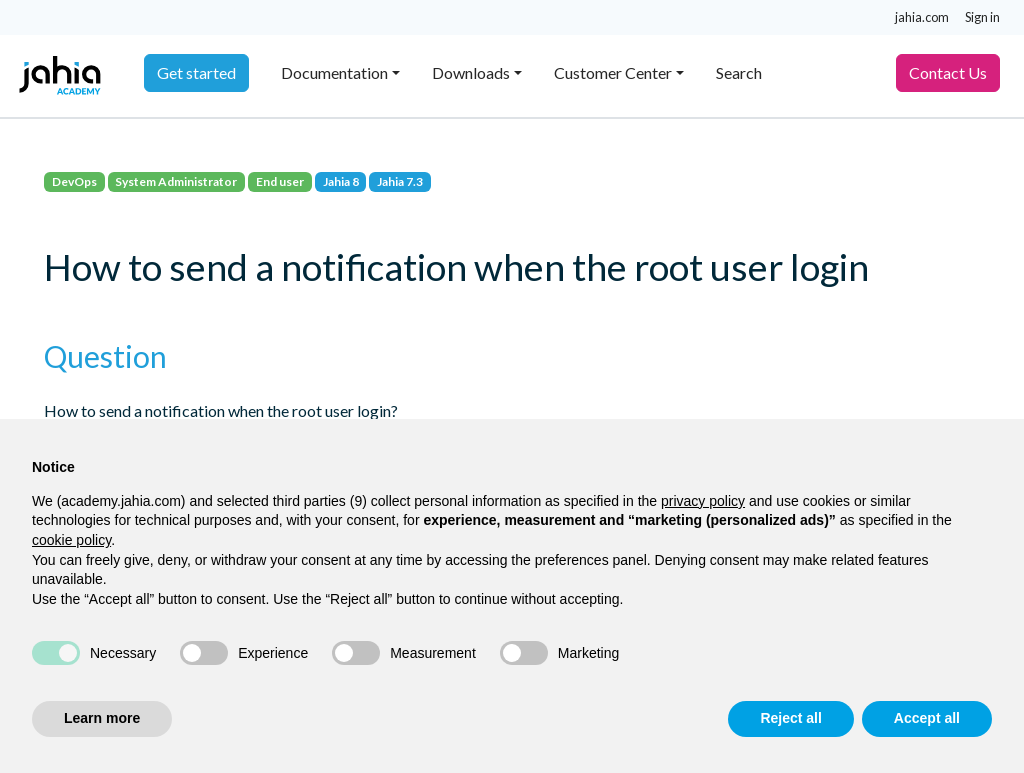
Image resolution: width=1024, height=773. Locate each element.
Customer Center (613, 72)
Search (739, 72)
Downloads (471, 72)
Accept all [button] (927, 718)
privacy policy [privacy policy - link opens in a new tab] (703, 501)
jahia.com (922, 17)
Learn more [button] (102, 718)
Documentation (334, 72)
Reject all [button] (790, 718)
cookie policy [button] (71, 540)
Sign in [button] (982, 17)
